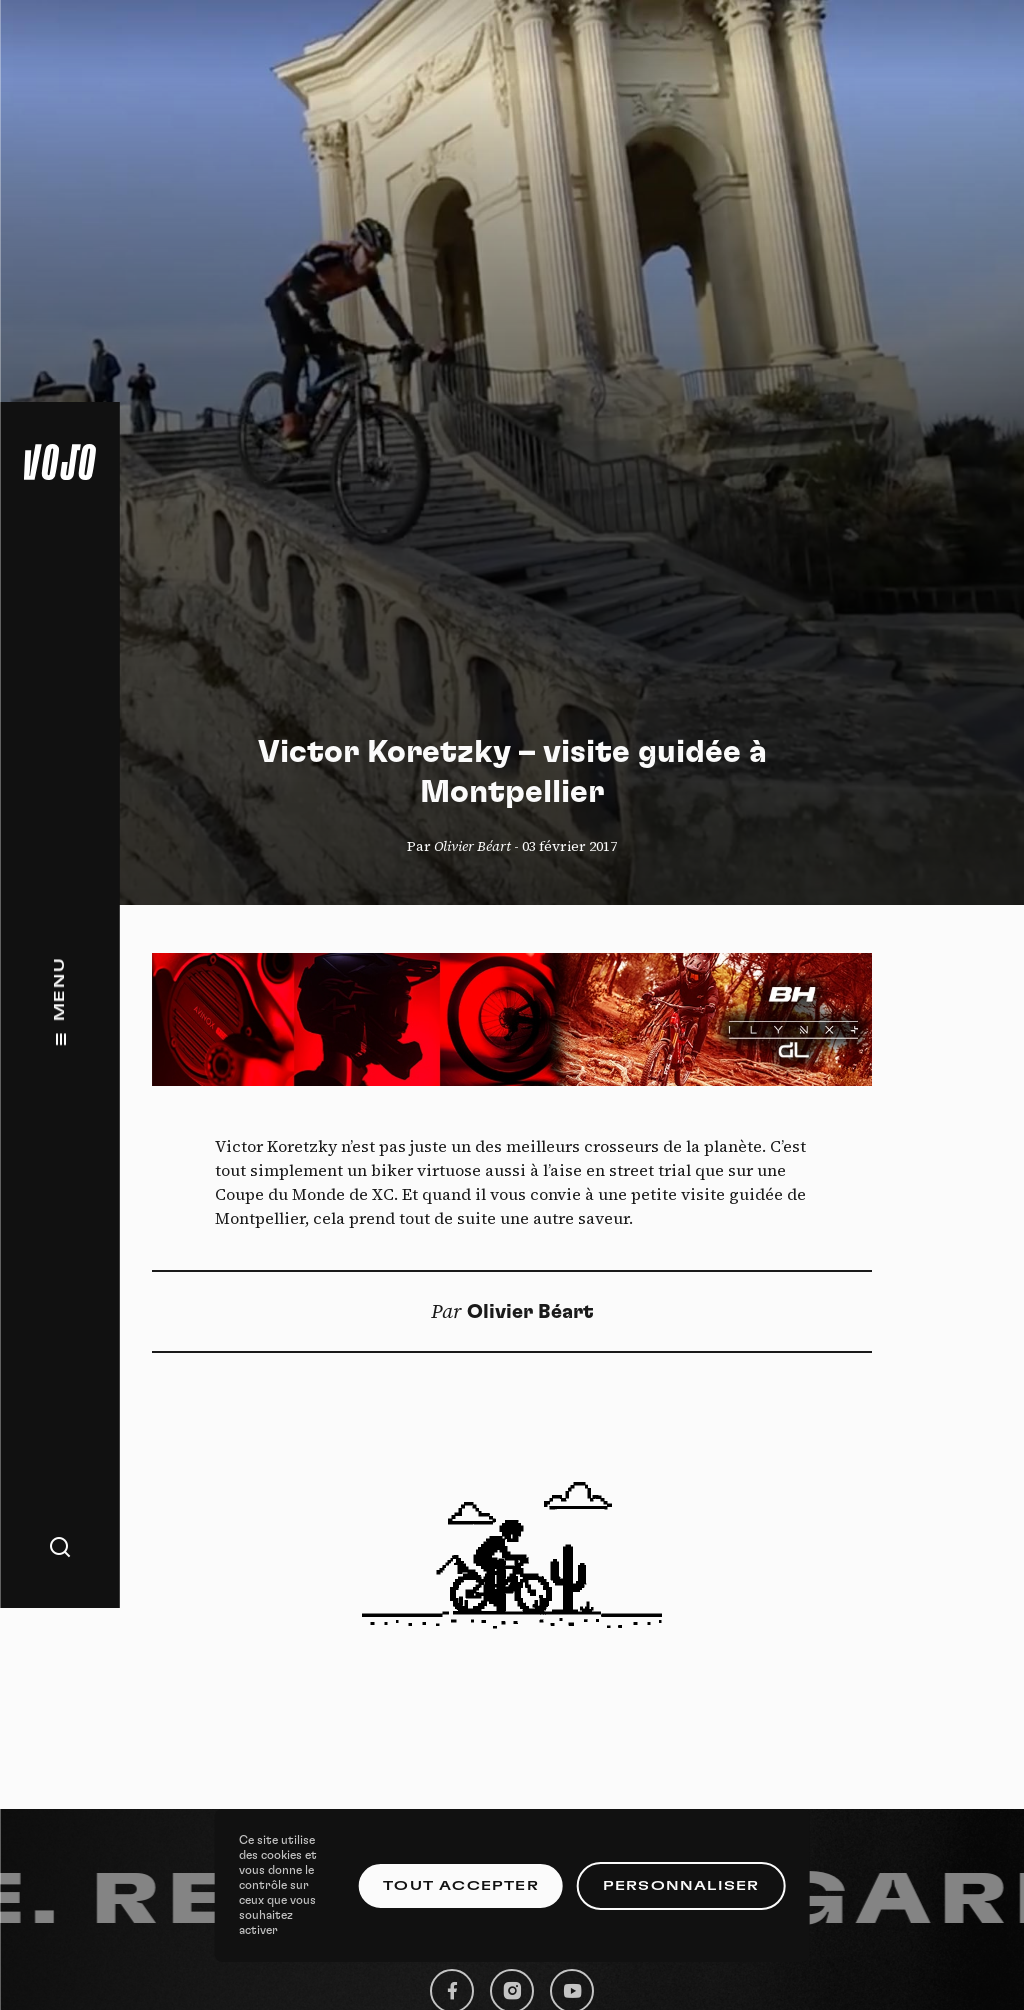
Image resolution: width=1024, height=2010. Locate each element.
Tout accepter (461, 1886)
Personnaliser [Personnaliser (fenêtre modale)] (681, 1886)
